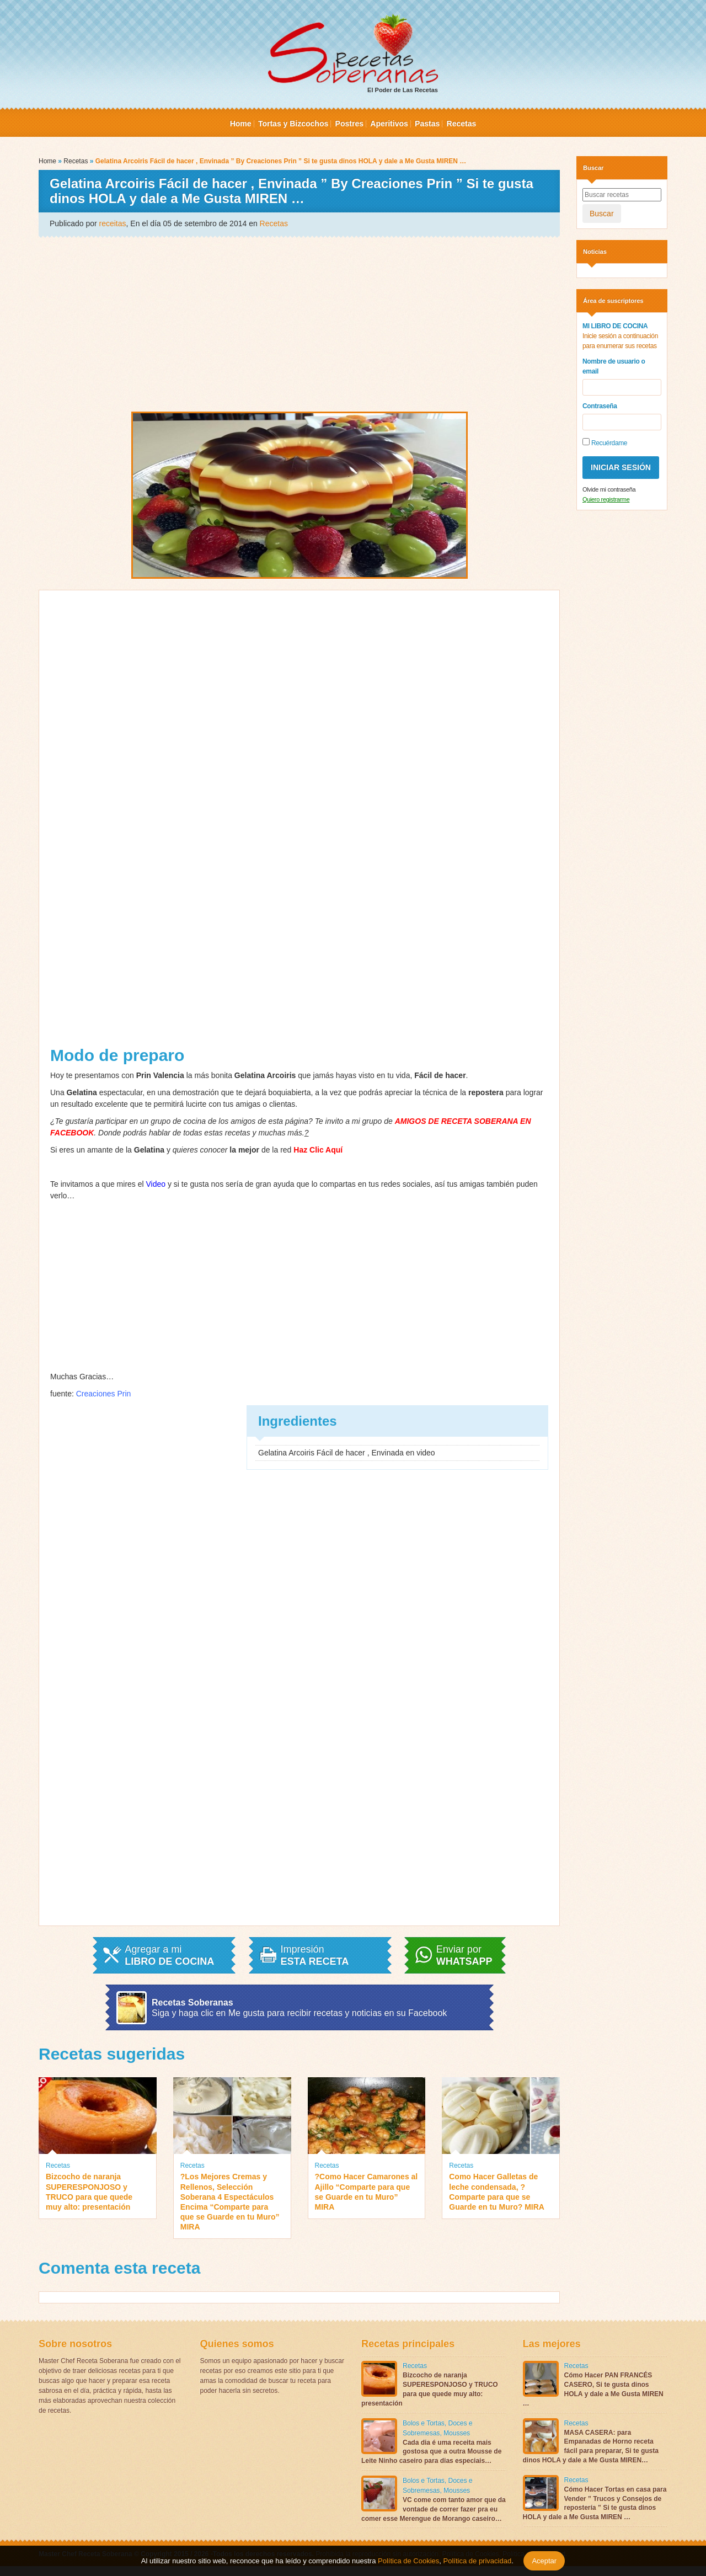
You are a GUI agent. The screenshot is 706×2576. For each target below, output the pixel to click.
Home (241, 123)
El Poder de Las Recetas (353, 53)
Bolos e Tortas (424, 2423)
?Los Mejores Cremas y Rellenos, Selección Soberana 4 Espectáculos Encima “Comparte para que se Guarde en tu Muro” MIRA (230, 2201)
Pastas (427, 123)
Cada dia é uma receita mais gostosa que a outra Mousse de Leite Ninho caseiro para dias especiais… (431, 2452)
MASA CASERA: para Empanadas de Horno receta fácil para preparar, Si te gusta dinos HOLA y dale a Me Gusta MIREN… (591, 2446)
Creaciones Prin (103, 1393)
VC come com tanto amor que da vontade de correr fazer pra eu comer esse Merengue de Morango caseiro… (433, 2509)
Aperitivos (389, 123)
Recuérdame (604, 442)
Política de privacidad (476, 2561)
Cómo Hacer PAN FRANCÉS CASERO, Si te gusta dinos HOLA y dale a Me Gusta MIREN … (593, 2389)
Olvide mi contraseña (608, 489)
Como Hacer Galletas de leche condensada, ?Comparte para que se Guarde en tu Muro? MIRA (496, 2191)
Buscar (602, 213)
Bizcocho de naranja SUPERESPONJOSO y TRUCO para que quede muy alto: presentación (89, 2191)
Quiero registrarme (605, 499)
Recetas (462, 123)
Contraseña (599, 406)
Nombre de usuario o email (613, 366)
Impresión (315, 1955)
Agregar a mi (169, 1955)
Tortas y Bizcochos (293, 123)
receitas (112, 223)
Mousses (456, 2433)
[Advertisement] (299, 323)
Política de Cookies (408, 2561)
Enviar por (464, 1955)
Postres (349, 123)
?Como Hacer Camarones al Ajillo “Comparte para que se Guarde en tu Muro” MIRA (366, 2191)
